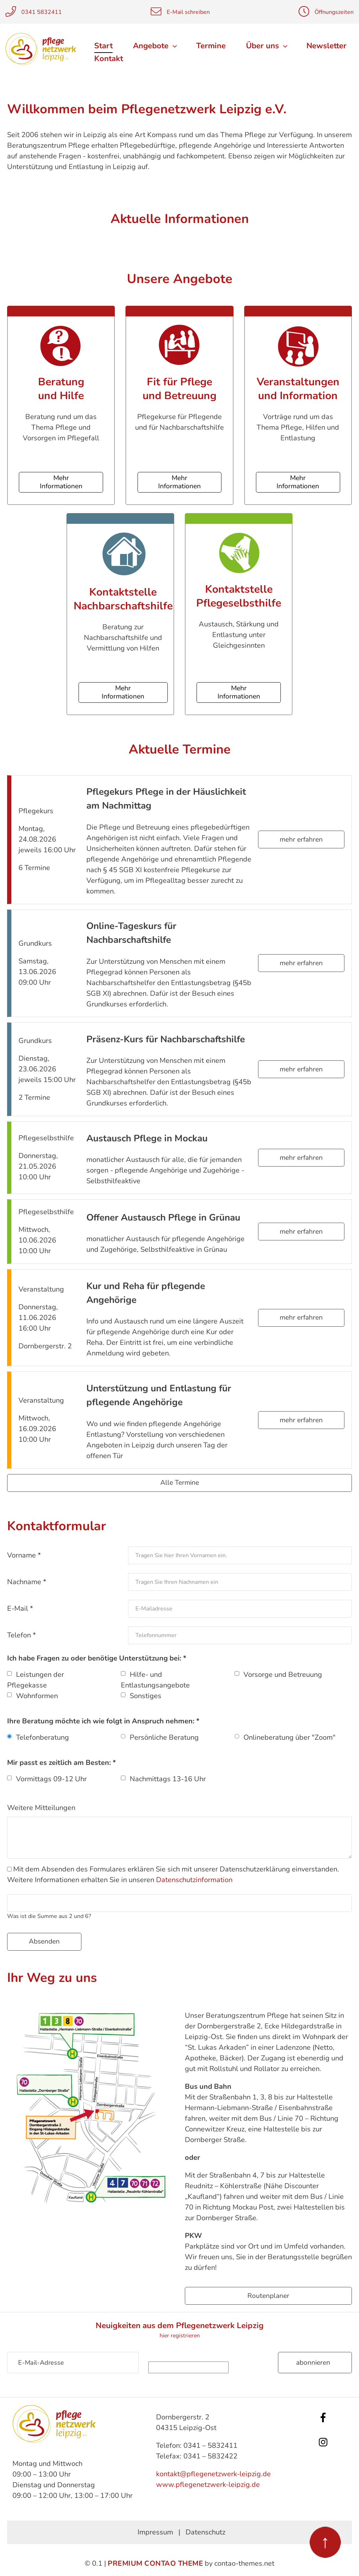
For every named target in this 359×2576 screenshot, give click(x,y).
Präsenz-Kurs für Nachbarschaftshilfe (165, 1039)
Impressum (155, 2532)
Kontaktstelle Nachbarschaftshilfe (123, 599)
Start (103, 45)
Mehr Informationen (61, 482)
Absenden (44, 1941)
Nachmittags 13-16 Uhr (168, 1779)
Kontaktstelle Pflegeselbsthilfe (238, 596)
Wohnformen (37, 1696)
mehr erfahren (301, 839)
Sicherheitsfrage (208, 2356)
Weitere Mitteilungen (41, 1808)
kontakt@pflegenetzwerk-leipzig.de (213, 2474)
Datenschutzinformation (194, 1880)
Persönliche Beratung (164, 1737)
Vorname (24, 1555)
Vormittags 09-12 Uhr (51, 1779)
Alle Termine (179, 1482)
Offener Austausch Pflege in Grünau (163, 1217)
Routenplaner (268, 2295)
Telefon (21, 1635)
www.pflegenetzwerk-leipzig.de (208, 2484)
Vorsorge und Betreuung (282, 1674)
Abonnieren (313, 2362)
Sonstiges (145, 1696)
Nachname (26, 1582)
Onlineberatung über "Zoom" (289, 1737)
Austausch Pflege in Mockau (147, 1138)
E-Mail (20, 1608)
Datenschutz (205, 2532)
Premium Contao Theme (155, 2563)
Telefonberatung (42, 1737)
